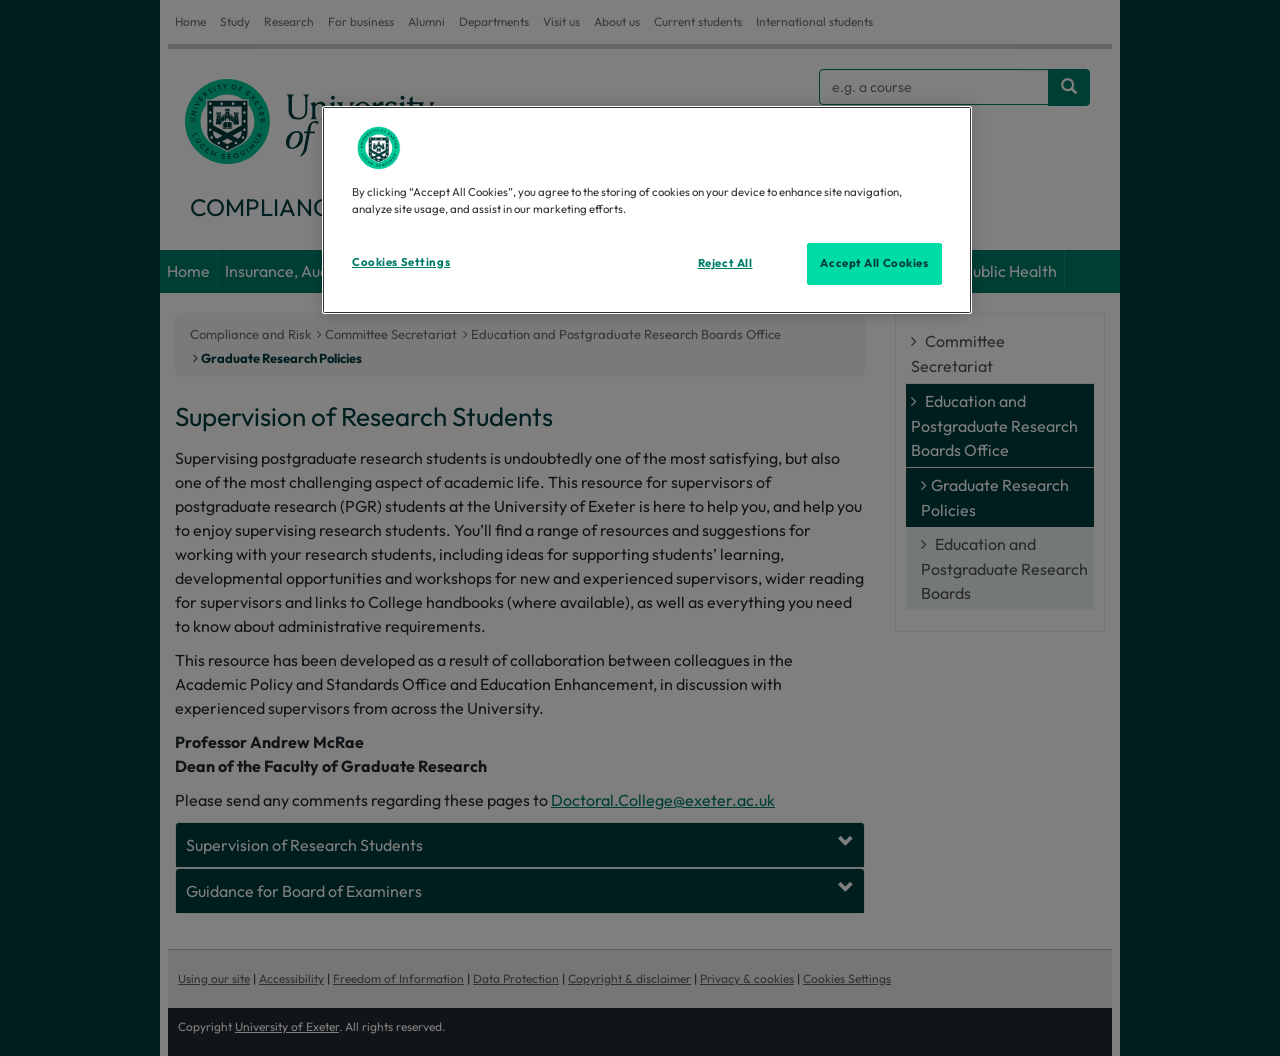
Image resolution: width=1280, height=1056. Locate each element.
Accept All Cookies (874, 263)
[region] (647, 210)
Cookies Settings (401, 262)
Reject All (725, 263)
